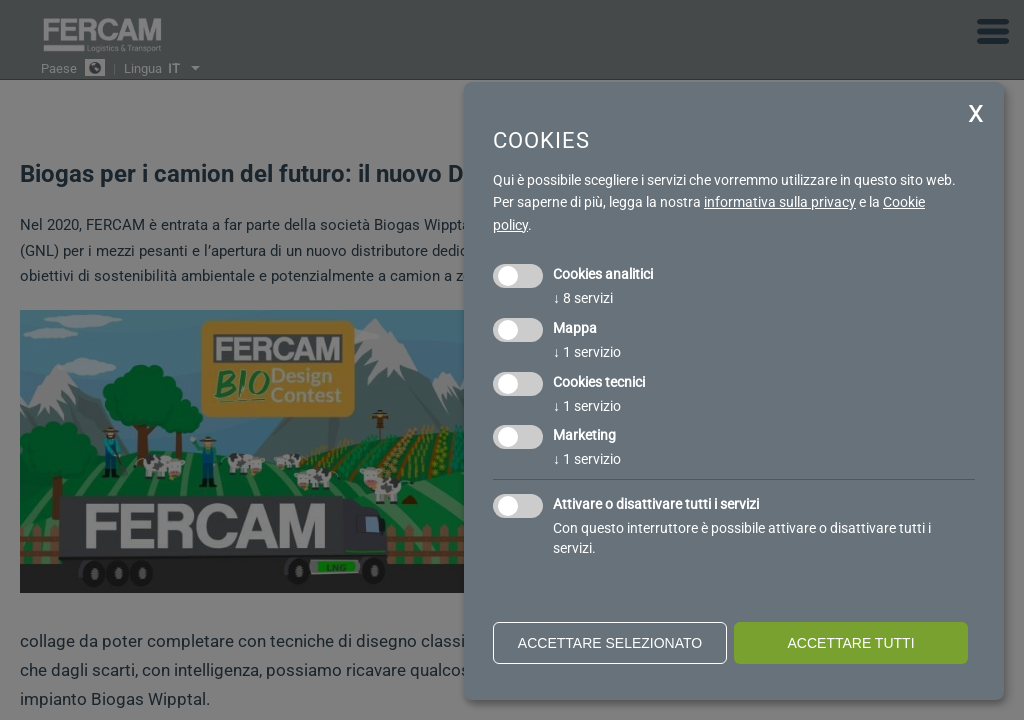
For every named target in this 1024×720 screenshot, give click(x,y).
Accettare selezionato (610, 643)
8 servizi (583, 298)
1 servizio (587, 352)
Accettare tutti (850, 643)
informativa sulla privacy (780, 202)
